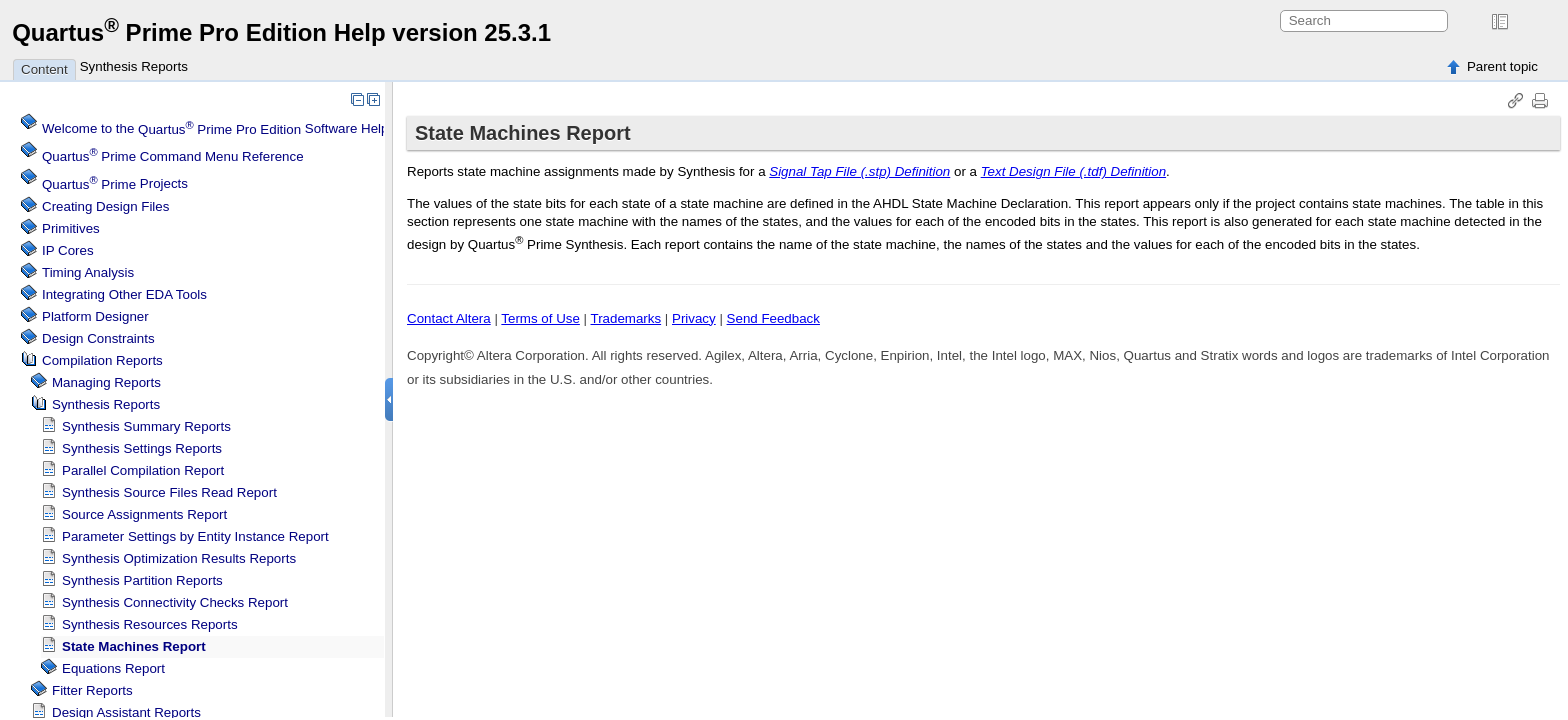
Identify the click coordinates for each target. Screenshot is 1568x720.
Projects (115, 184)
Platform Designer (95, 316)
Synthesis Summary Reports (146, 426)
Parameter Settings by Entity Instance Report (195, 536)
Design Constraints (98, 338)
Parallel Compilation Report (143, 470)
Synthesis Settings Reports (142, 448)
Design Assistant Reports (126, 712)
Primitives (71, 228)
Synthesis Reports (134, 66)
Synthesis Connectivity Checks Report (175, 602)
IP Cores (68, 250)
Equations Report (113, 668)
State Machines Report (134, 646)
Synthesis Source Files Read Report (169, 492)
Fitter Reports (92, 690)
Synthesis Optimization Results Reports (179, 558)
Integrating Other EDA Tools (124, 294)
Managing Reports (106, 382)
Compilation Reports (102, 360)
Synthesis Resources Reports (150, 624)
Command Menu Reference (173, 156)
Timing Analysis (88, 272)
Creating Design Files (105, 206)
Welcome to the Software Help (215, 129)
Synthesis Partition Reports (142, 580)
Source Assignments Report (144, 514)
